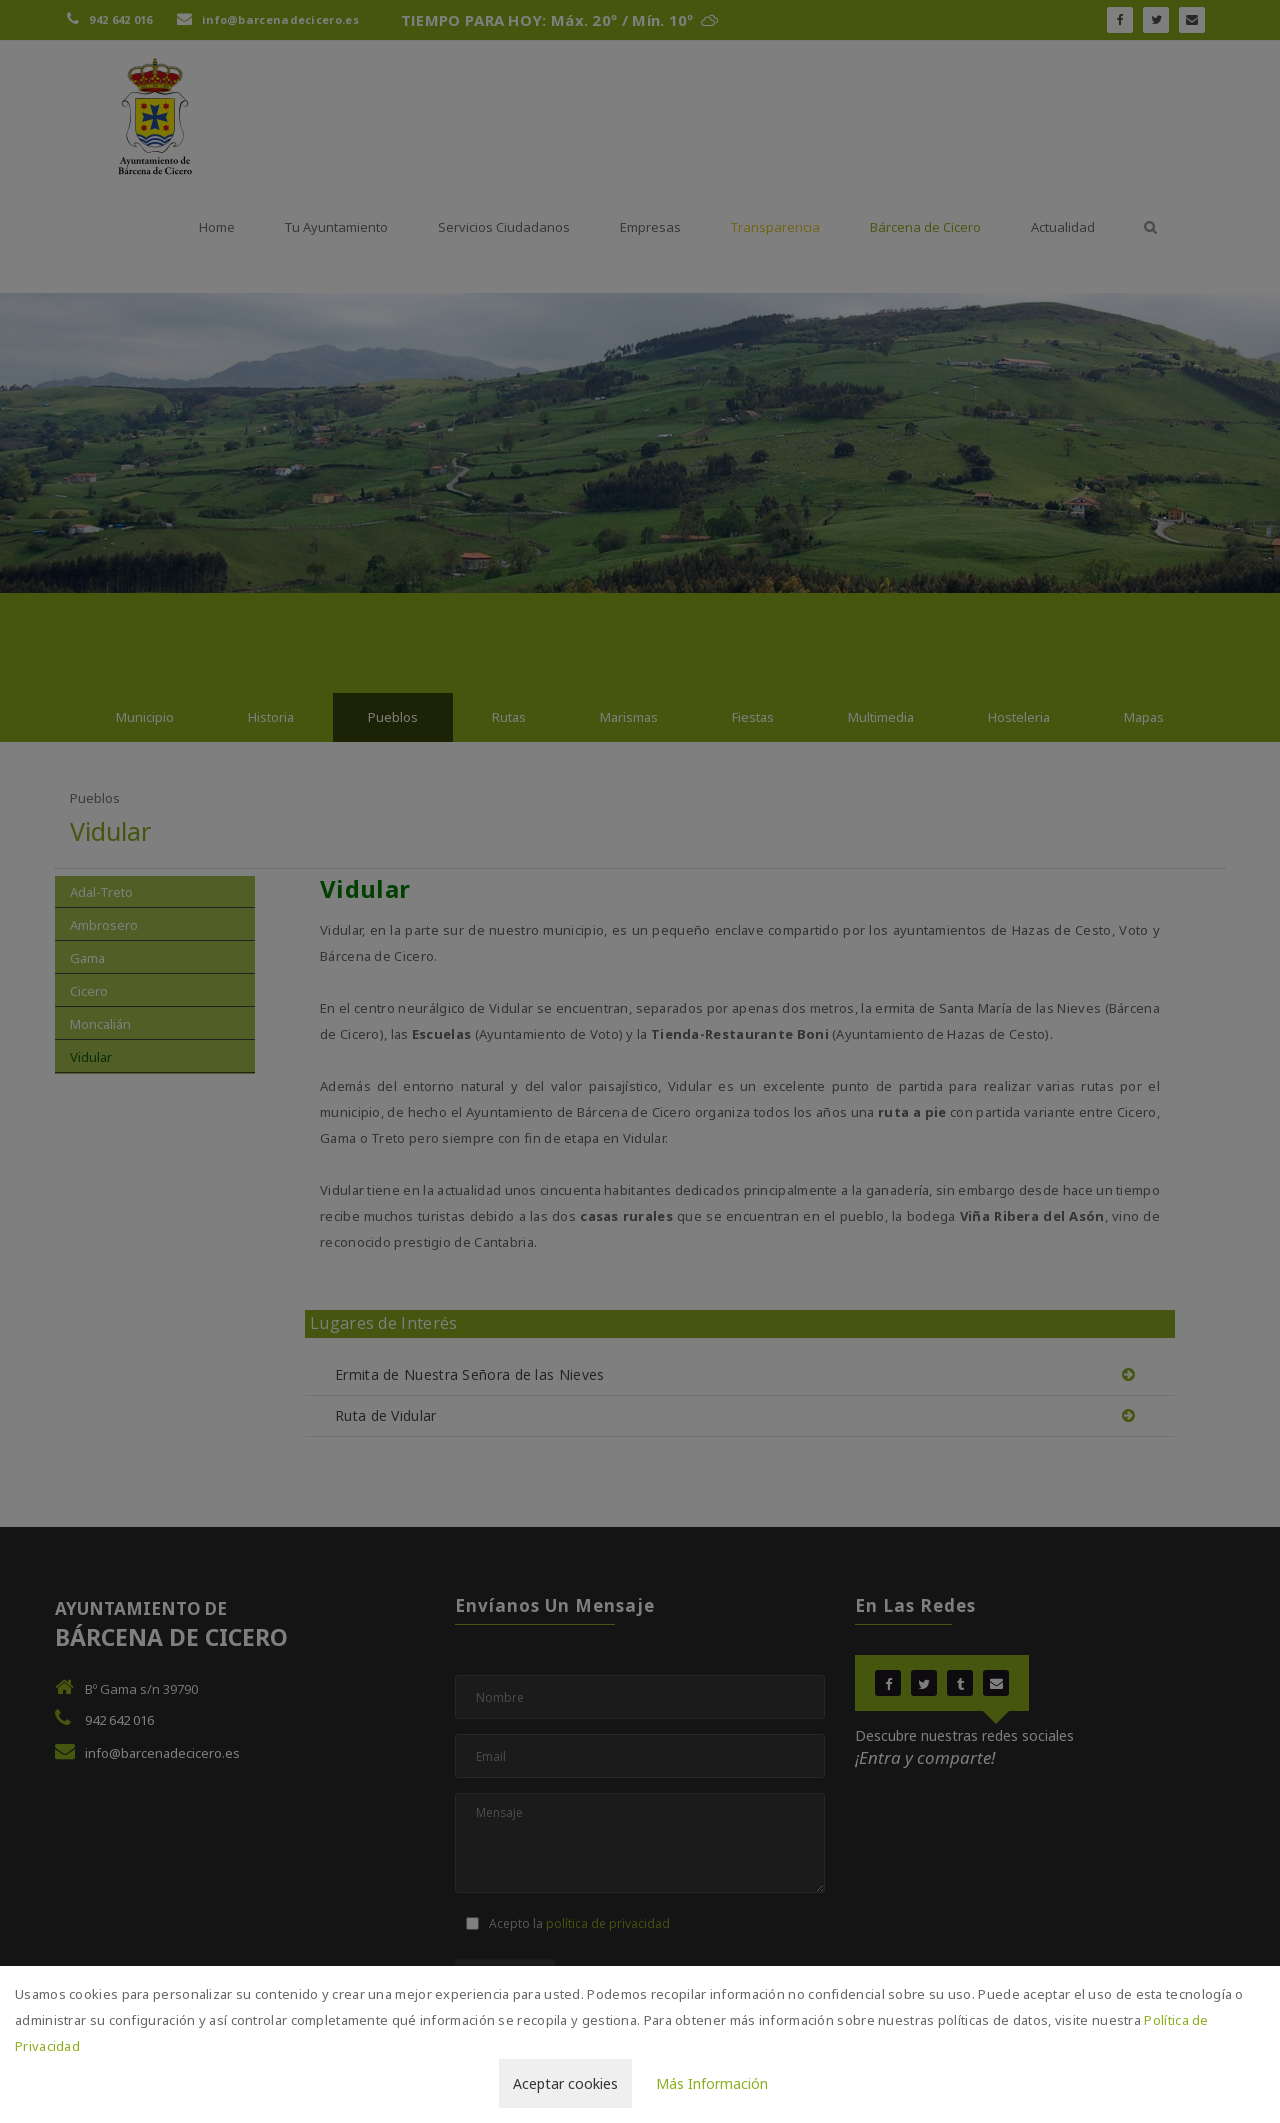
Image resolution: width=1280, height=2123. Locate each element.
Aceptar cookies (565, 2083)
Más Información (712, 2083)
